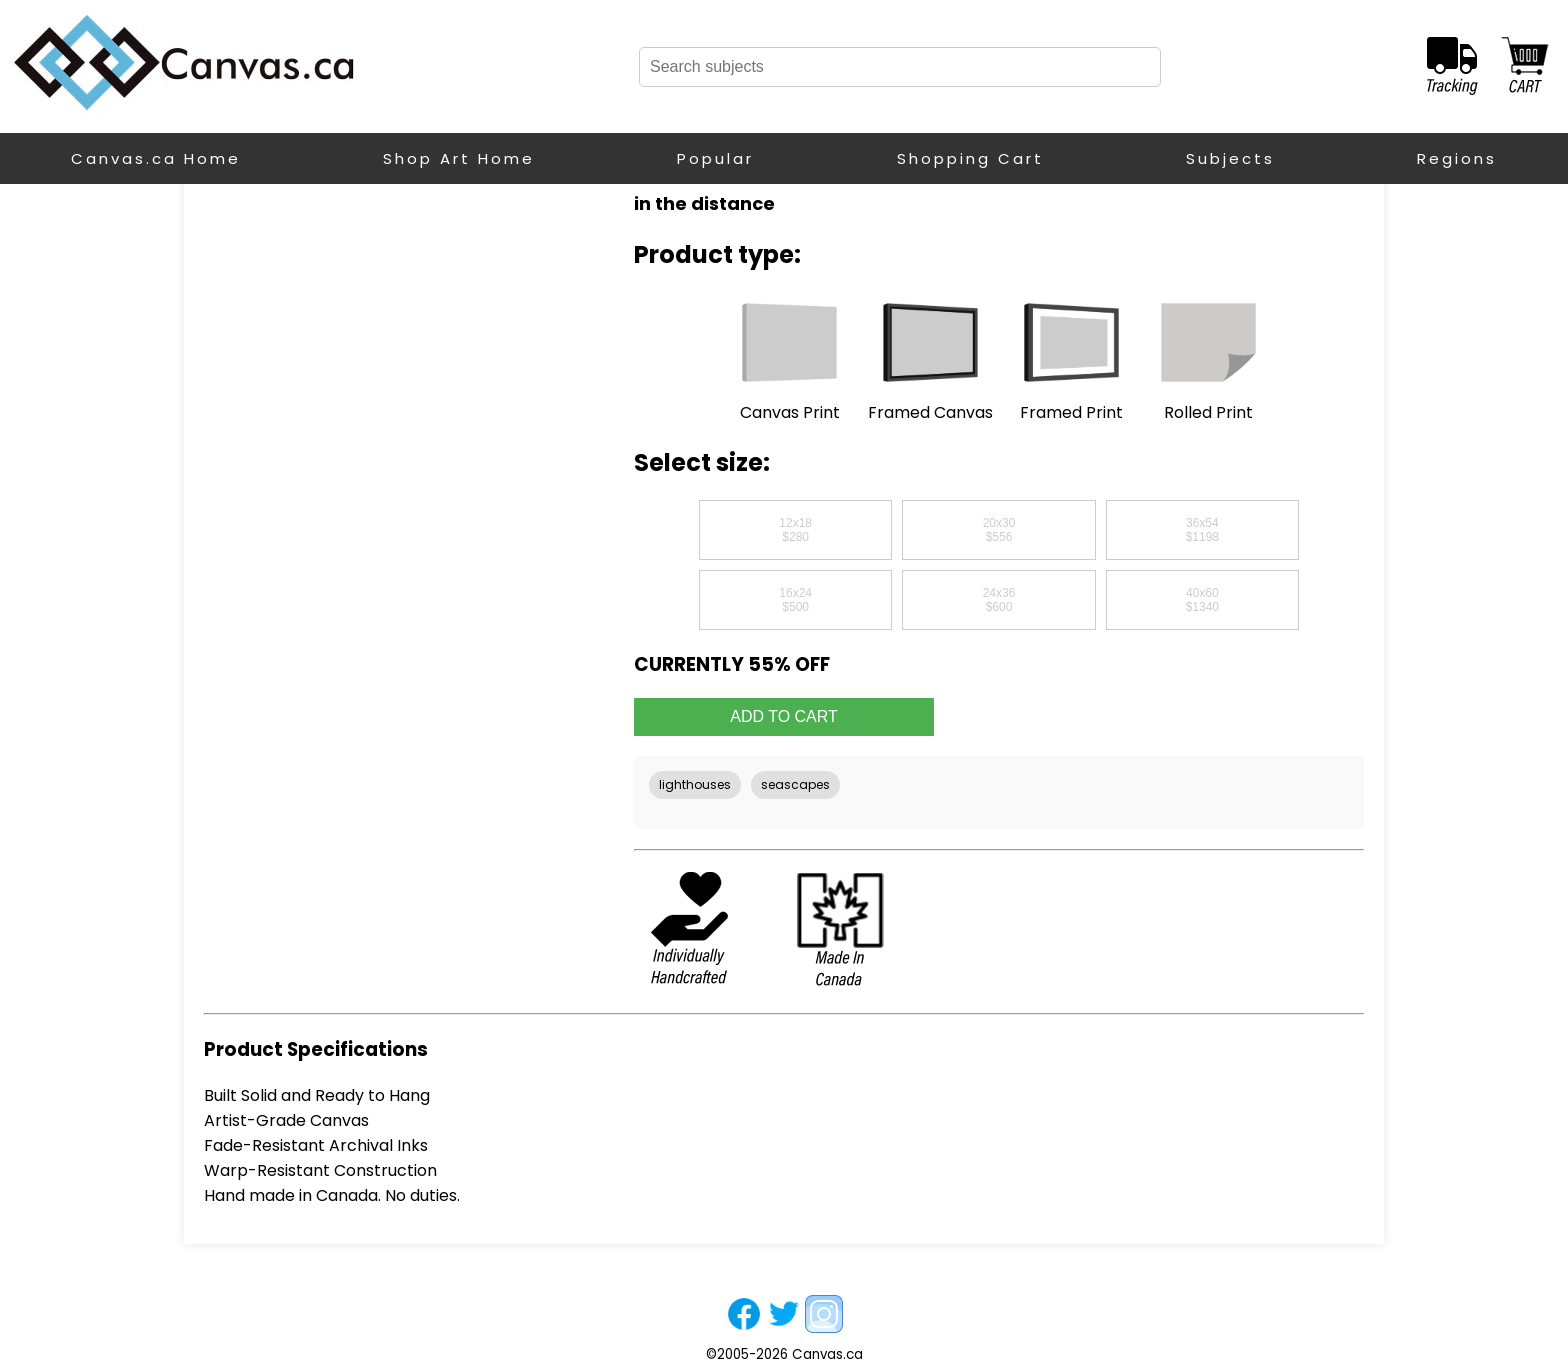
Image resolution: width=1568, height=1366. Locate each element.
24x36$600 (999, 600)
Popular (715, 158)
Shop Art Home (459, 158)
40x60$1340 (1202, 600)
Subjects (1230, 158)
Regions (1457, 158)
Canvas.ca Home (156, 158)
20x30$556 (999, 530)
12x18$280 (795, 530)
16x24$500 (795, 600)
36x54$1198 (1202, 530)
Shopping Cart (970, 158)
